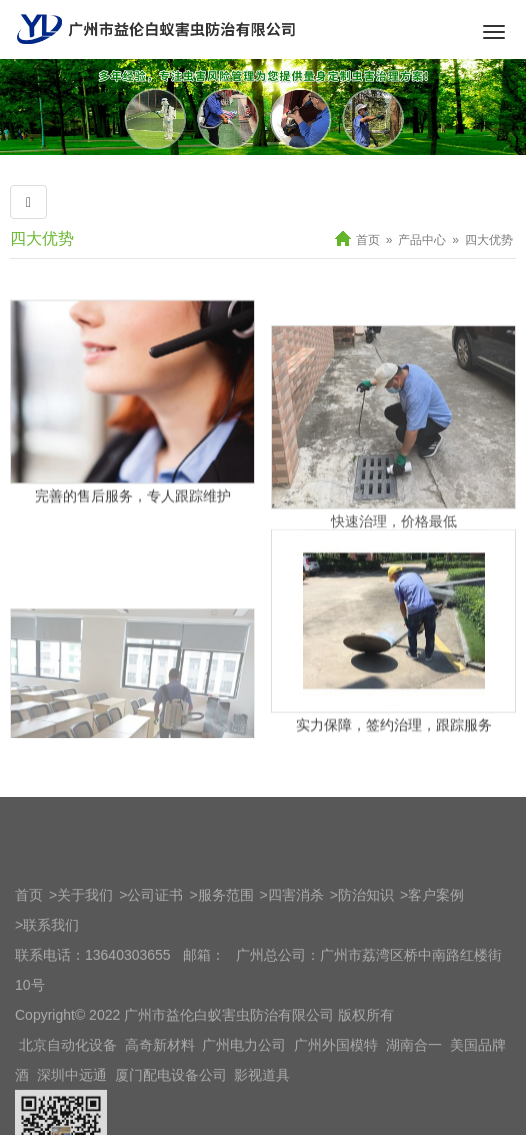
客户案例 (436, 977)
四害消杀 (296, 977)
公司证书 (155, 977)
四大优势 (42, 238)
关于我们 (85, 977)
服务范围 (226, 977)
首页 (368, 240)
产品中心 (422, 240)
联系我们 (51, 1007)
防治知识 (366, 977)
